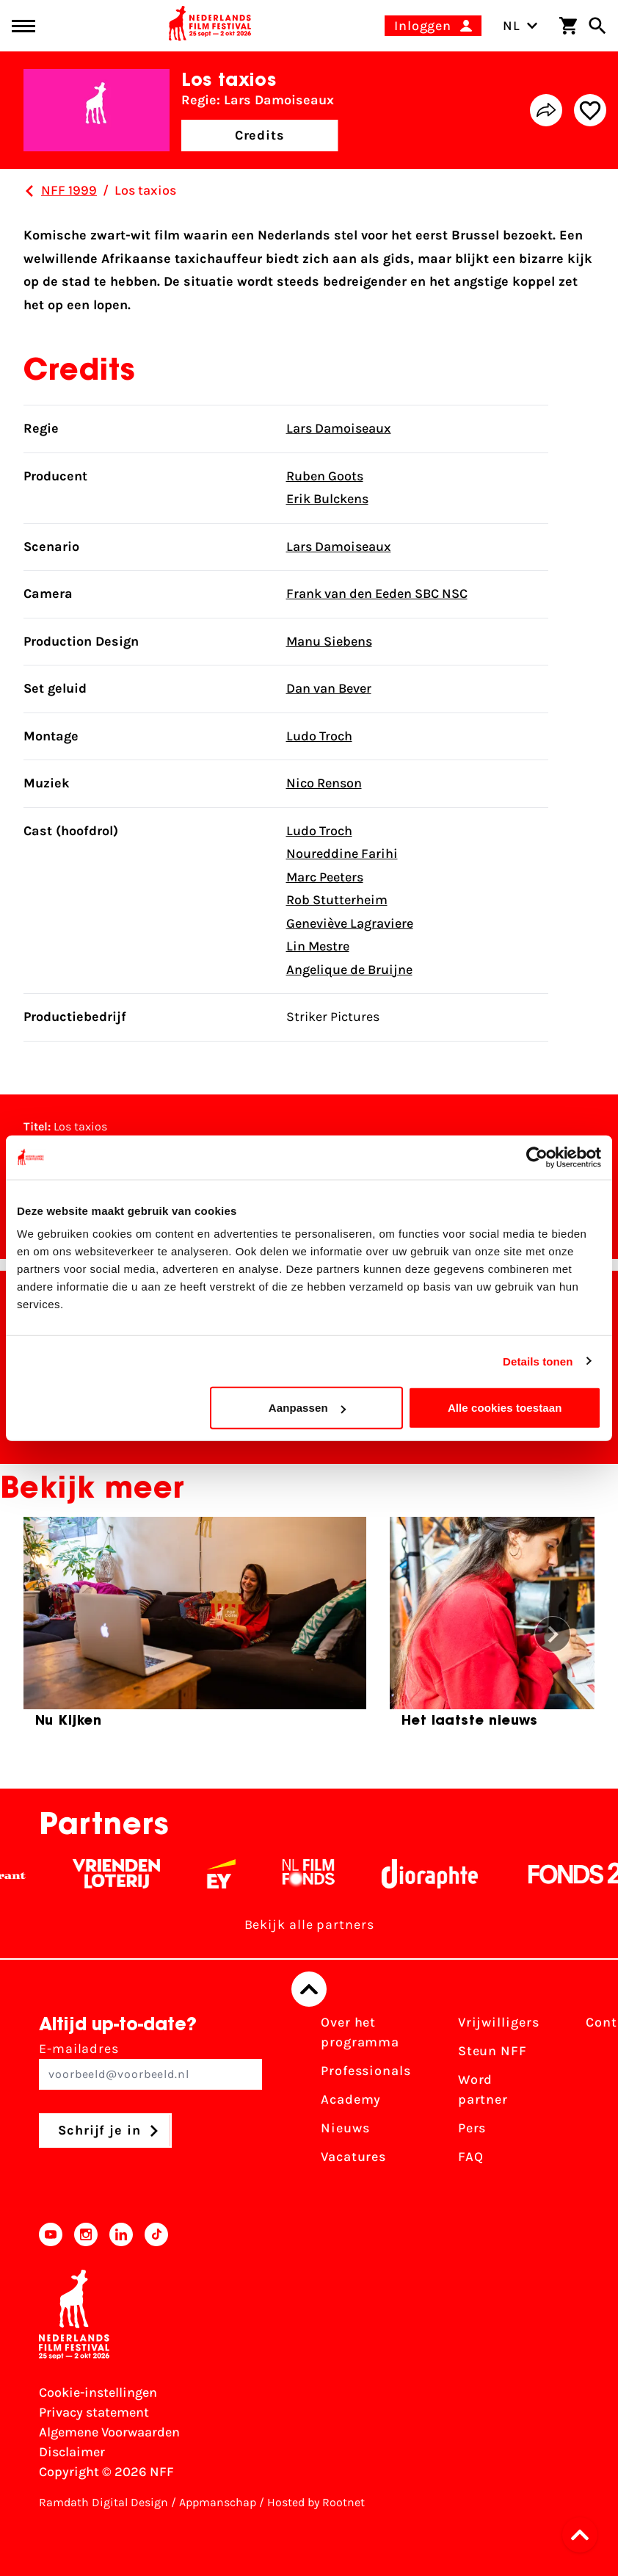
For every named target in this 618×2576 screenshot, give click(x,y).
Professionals (366, 2071)
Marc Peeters (324, 877)
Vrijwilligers (498, 2022)
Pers (472, 2128)
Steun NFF (492, 2051)
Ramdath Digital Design (103, 2502)
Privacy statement (94, 2412)
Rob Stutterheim (337, 900)
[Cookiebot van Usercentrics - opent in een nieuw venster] (537, 1157)
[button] (584, 2534)
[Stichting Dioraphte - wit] (440, 1873)
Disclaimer (72, 2452)
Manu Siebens (329, 641)
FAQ (471, 2157)
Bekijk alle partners (309, 1924)
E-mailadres (150, 2065)
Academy (351, 2099)
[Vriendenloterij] (126, 1873)
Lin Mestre (317, 946)
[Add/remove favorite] (590, 110)
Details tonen (537, 1360)
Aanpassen (307, 1407)
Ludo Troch (319, 736)
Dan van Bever (328, 688)
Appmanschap (217, 2502)
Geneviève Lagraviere (349, 923)
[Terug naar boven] (309, 1989)
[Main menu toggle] (23, 26)
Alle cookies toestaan (505, 1407)
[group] (194, 1629)
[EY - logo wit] (231, 1873)
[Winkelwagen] (568, 26)
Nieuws (345, 2128)
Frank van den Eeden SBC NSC (377, 593)
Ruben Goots (324, 476)
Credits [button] (260, 135)
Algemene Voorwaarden (109, 2432)
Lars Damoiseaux (338, 428)
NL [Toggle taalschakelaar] (520, 26)
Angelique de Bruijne (349, 970)
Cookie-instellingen (98, 2392)
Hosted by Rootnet (316, 2502)
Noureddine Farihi (342, 853)
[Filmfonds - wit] (319, 1873)
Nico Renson (324, 783)
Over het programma (360, 2032)
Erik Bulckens (327, 499)
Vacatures (353, 2157)
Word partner (483, 2089)
